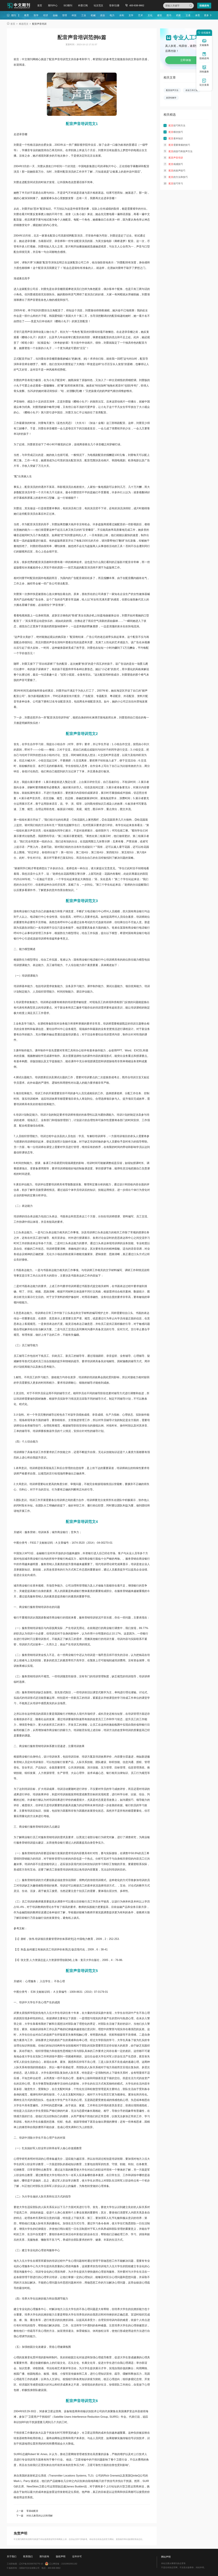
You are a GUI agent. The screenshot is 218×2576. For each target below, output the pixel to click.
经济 (45, 15)
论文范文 (98, 5)
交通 (188, 15)
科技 (74, 15)
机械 (93, 15)
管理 (64, 15)
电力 (112, 15)
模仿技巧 (176, 132)
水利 (121, 15)
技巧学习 (176, 183)
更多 (206, 15)
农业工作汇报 (191, 90)
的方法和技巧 (178, 177)
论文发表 (204, 82)
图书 (169, 15)
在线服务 (204, 32)
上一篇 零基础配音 (27, 2511)
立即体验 (185, 60)
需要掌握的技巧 (179, 145)
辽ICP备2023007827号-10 (31, 2564)
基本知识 (176, 138)
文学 (131, 15)
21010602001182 (69, 2564)
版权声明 (60, 2556)
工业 (83, 15)
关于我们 (11, 2556)
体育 (197, 15)
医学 (36, 15)
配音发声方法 (172, 90)
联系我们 (28, 2556)
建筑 (159, 15)
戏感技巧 (176, 164)
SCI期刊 (68, 5)
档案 (178, 15)
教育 (26, 15)
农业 (102, 15)
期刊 (13, 15)
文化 (150, 15)
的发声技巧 (177, 170)
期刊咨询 (44, 2556)
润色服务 (204, 69)
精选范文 (23, 23)
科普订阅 (83, 5)
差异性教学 (171, 98)
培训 (61, 717)
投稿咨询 (204, 5)
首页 (39, 5)
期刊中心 (53, 5)
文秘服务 (204, 42)
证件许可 (77, 2556)
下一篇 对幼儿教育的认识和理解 (34, 2515)
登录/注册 (114, 5)
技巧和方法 (177, 125)
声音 (139, 246)
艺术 (140, 15)
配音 (146, 166)
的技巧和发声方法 (180, 151)
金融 (55, 15)
